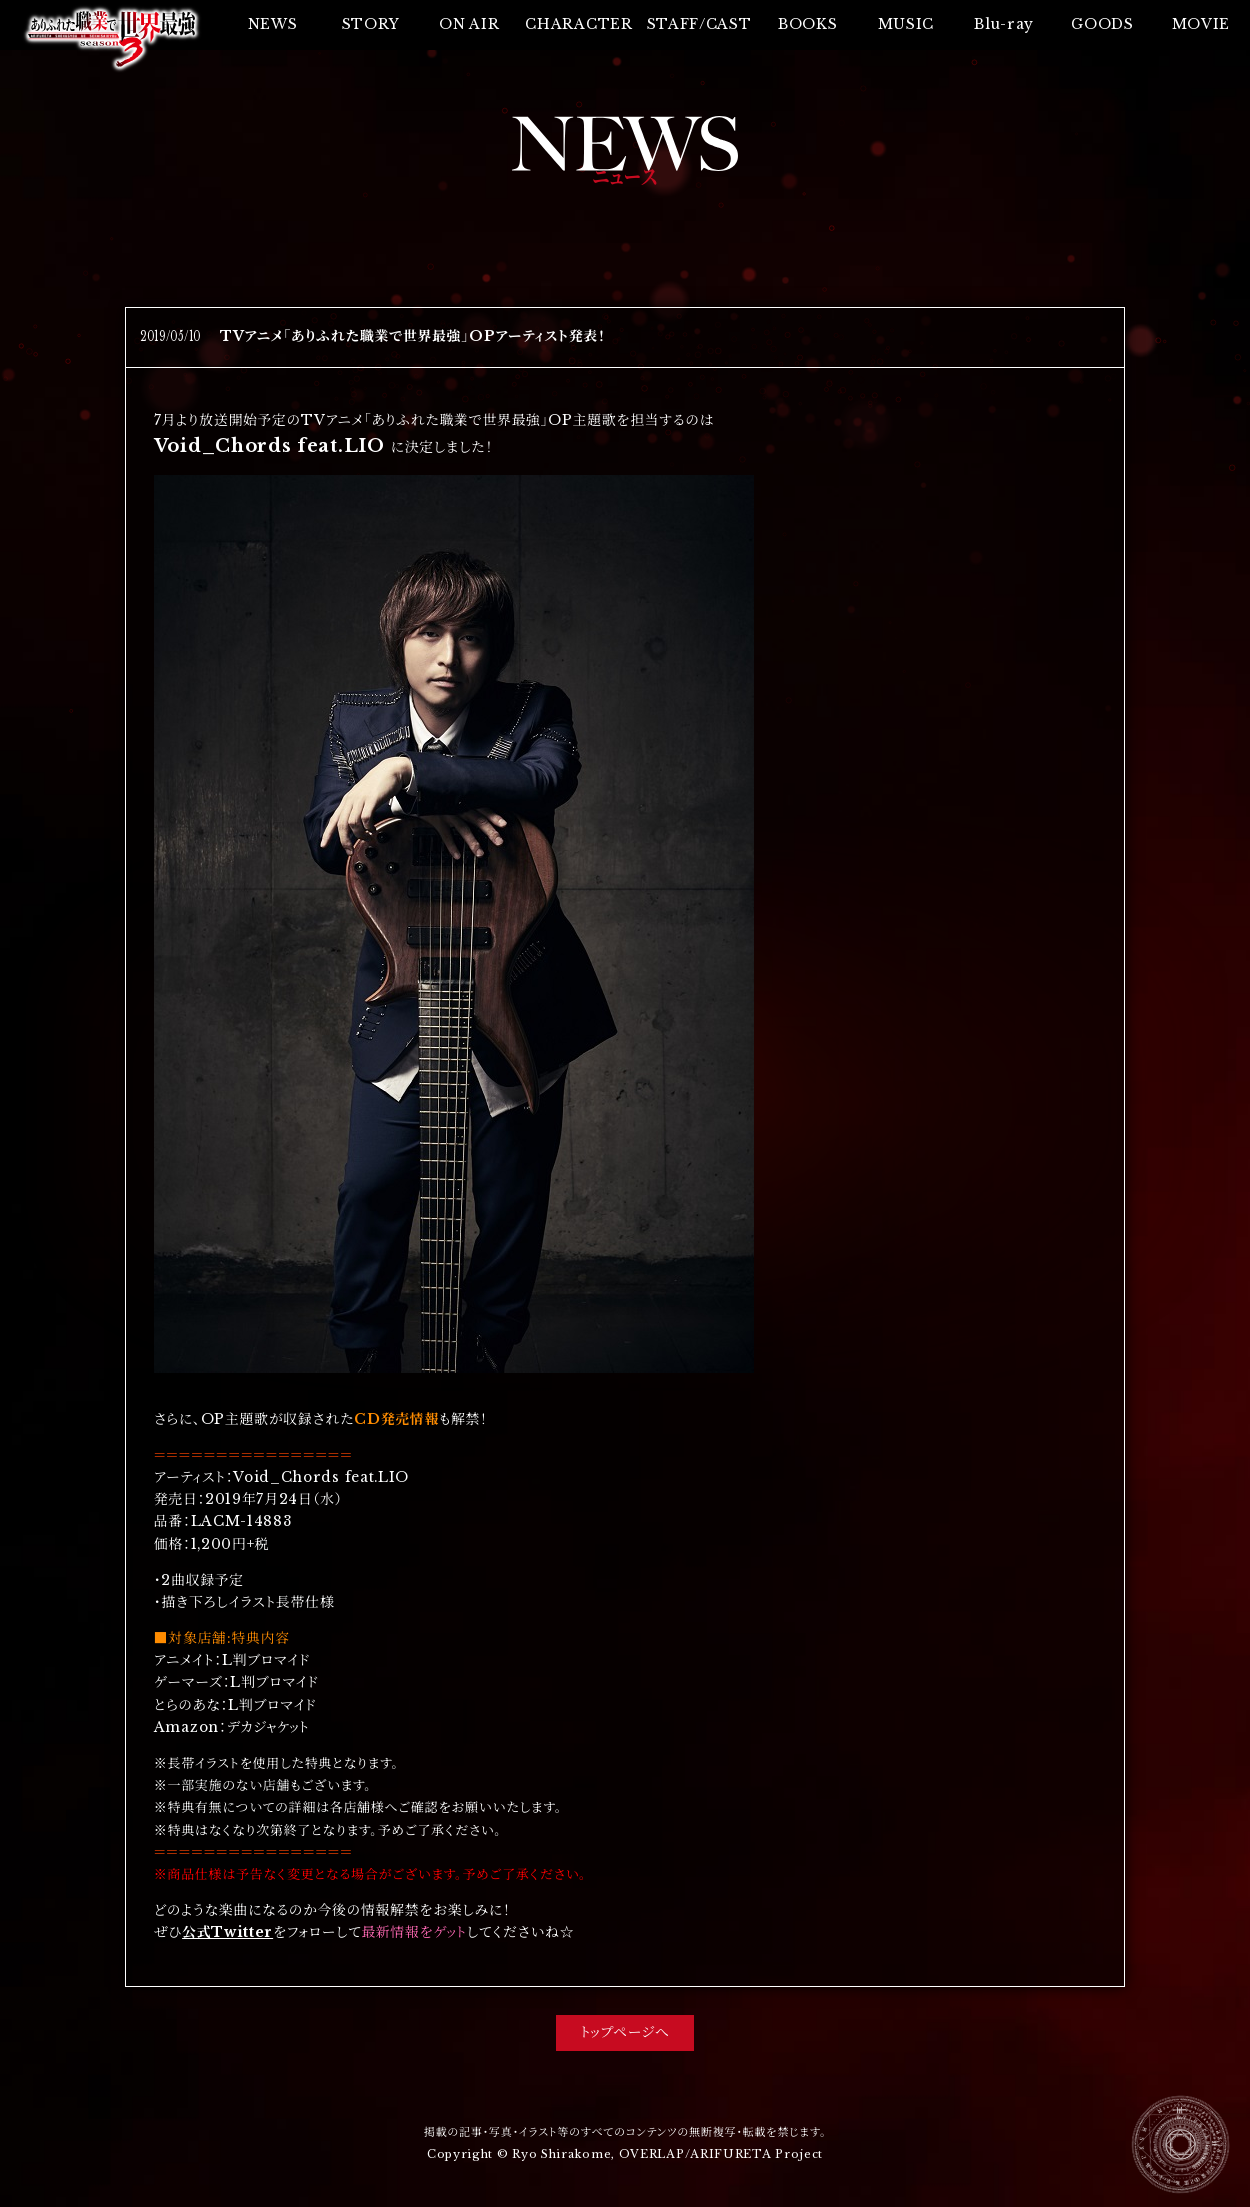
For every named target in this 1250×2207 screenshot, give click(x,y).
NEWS (273, 24)
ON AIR (469, 24)
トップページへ (624, 2032)
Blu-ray (1004, 24)
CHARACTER (578, 24)
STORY (371, 24)
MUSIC (906, 24)
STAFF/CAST (699, 24)
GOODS (1102, 24)
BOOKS (807, 24)
